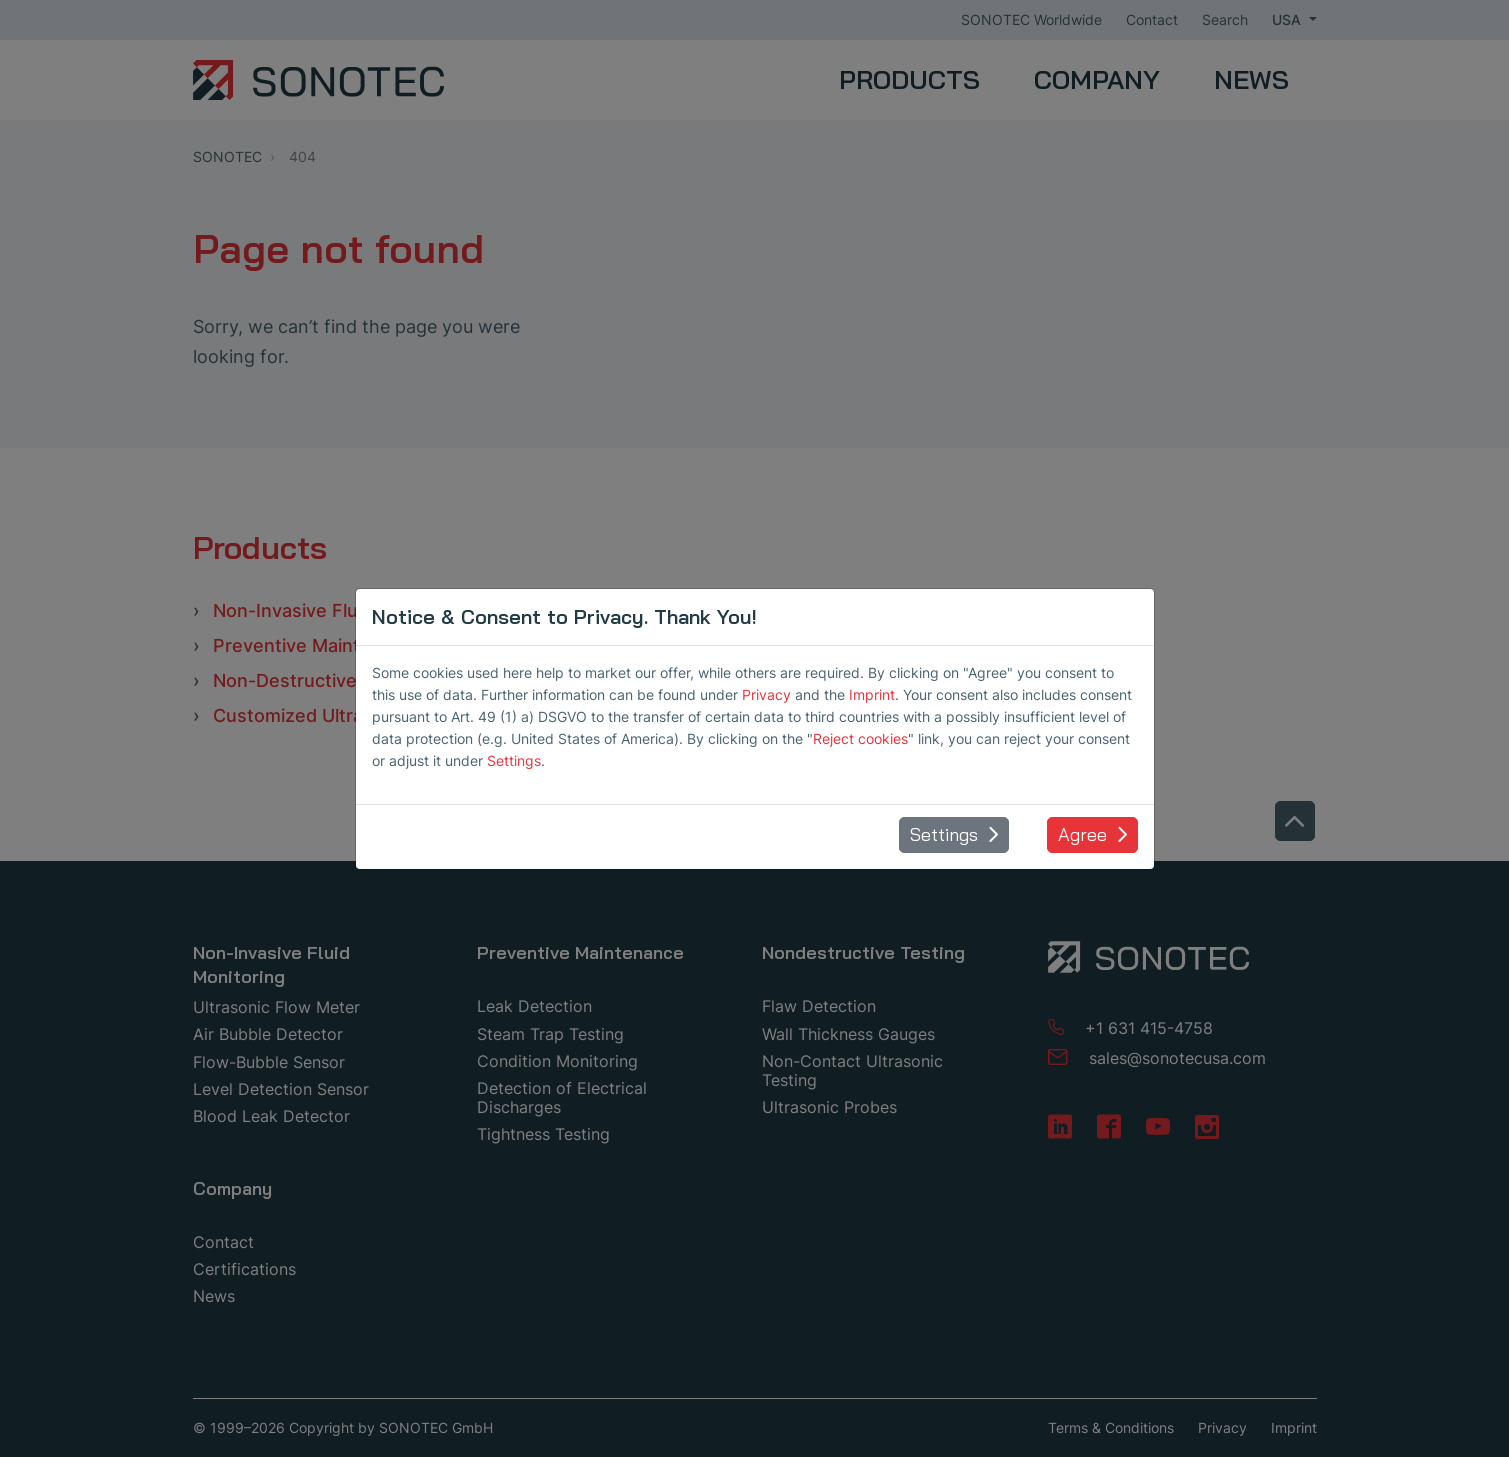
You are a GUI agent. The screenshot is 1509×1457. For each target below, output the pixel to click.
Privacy (766, 694)
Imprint (872, 694)
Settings (514, 760)
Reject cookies (860, 738)
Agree (1082, 834)
